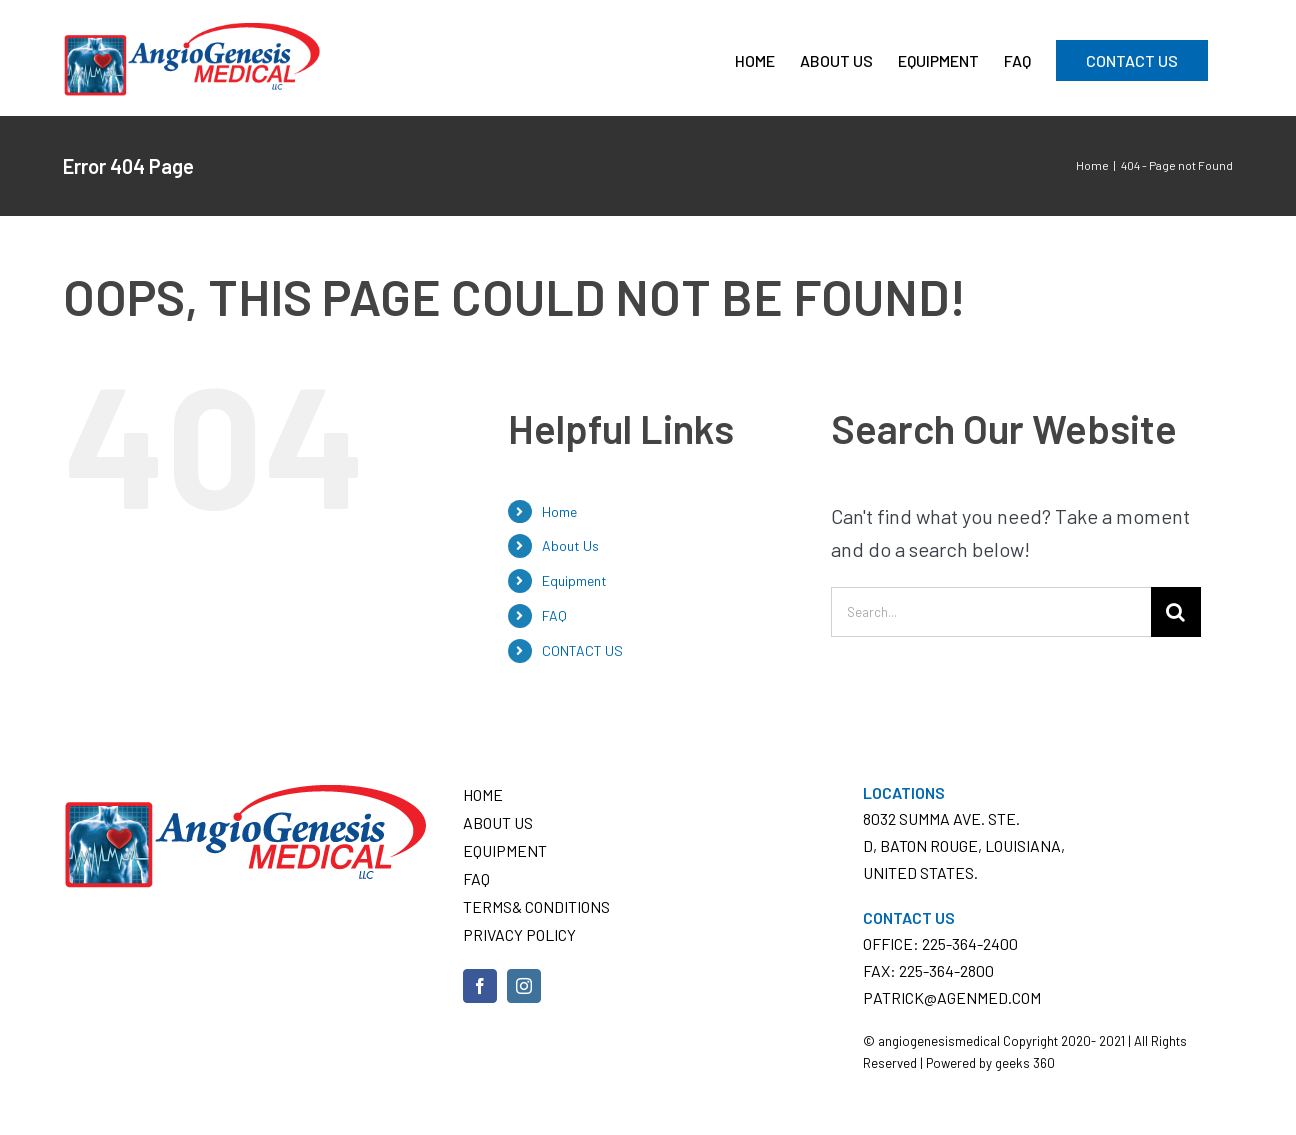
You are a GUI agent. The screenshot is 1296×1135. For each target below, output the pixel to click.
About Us (570, 545)
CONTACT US (582, 650)
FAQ (554, 615)
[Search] (1176, 612)
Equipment (574, 580)
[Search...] (991, 612)
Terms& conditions (536, 906)
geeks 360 (1025, 1063)
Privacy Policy (519, 934)
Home (559, 511)
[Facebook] (480, 986)
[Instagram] (524, 986)
